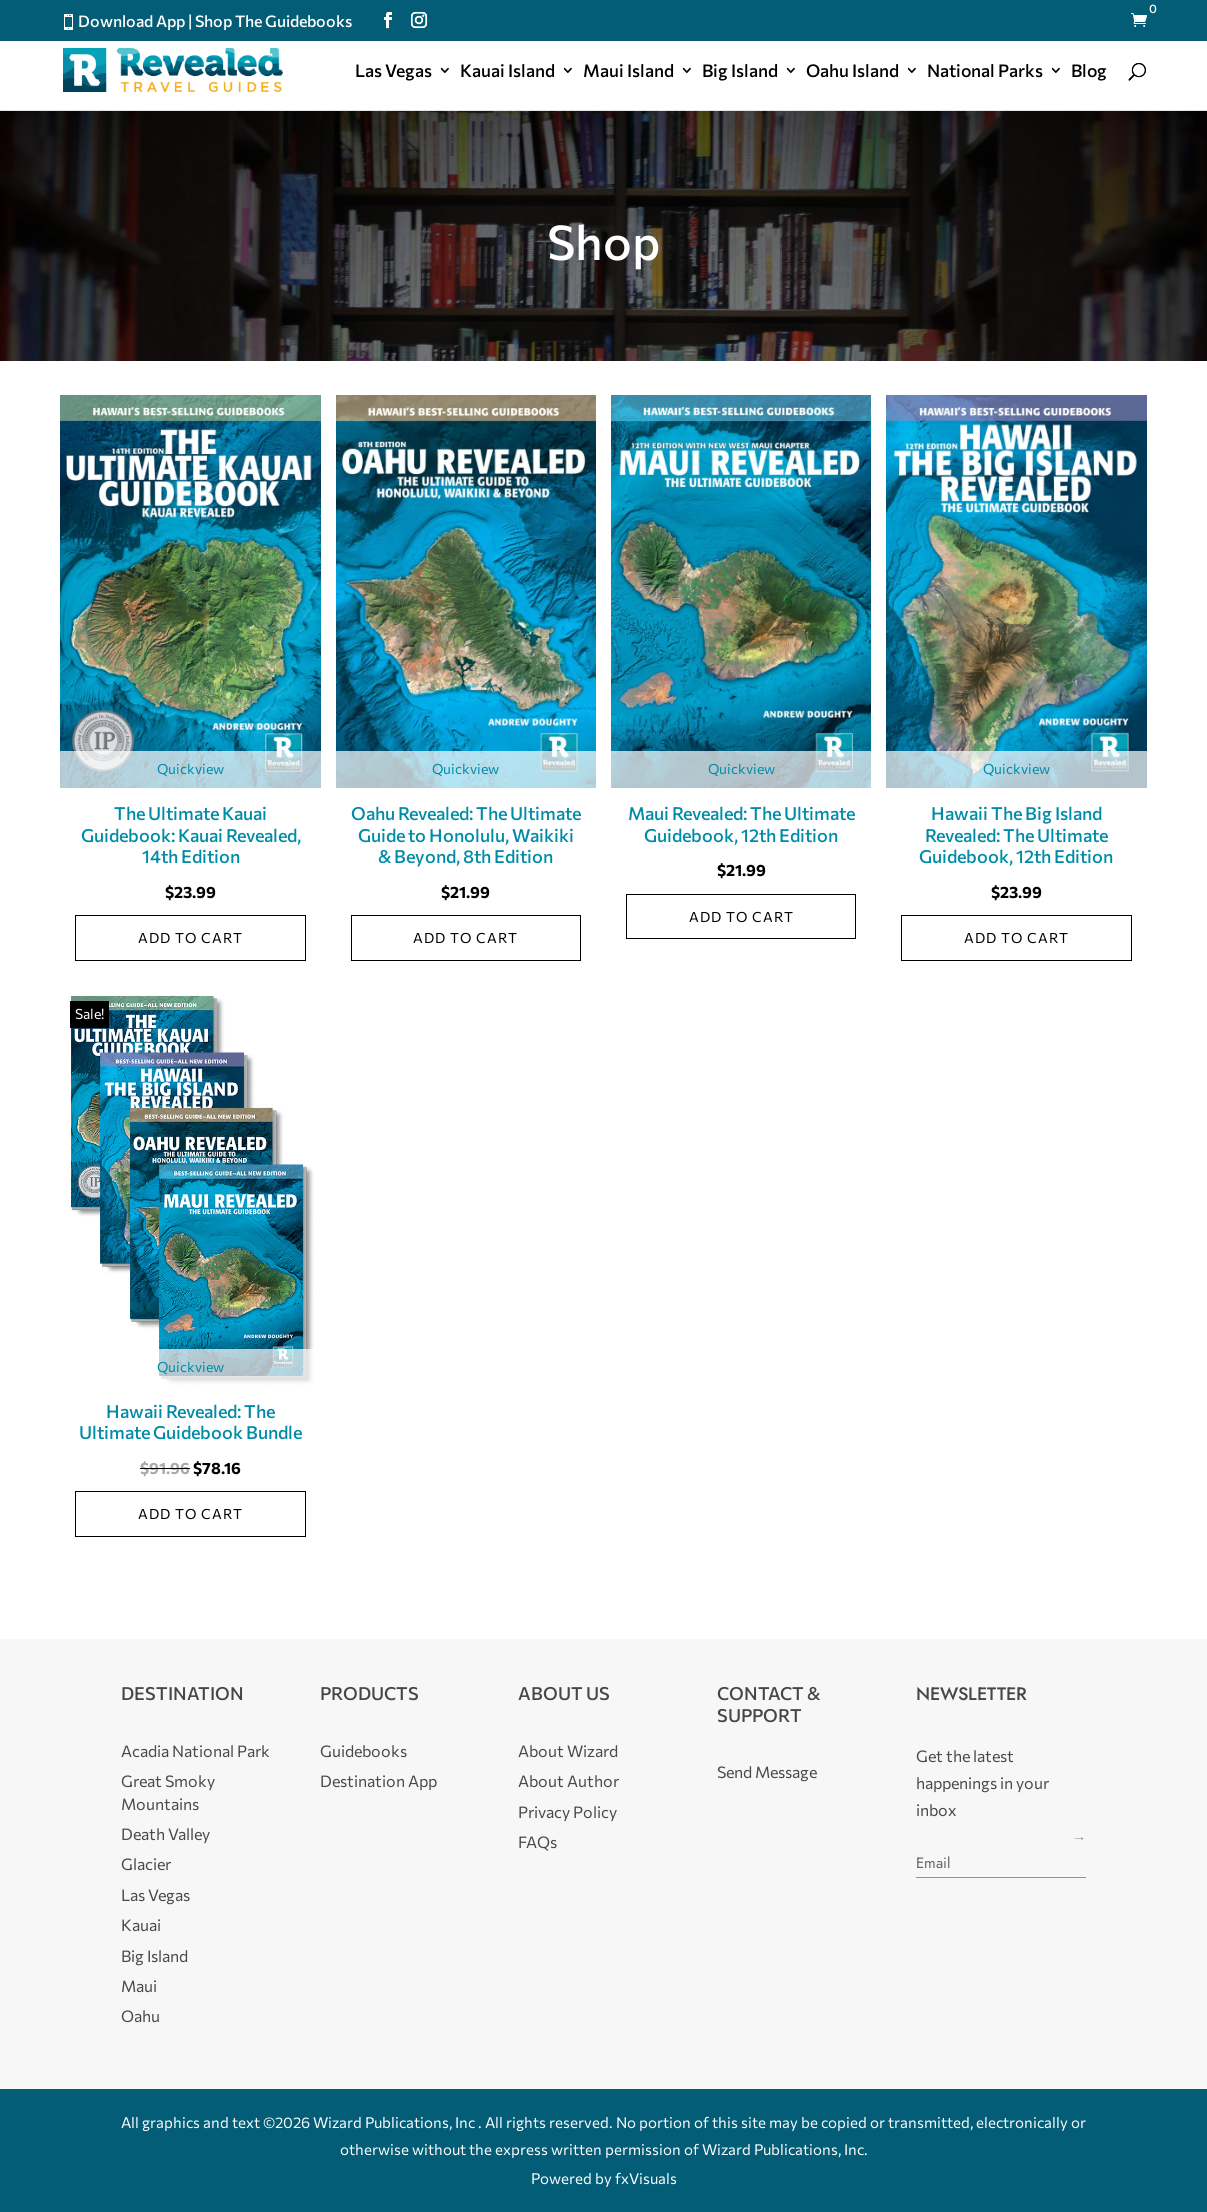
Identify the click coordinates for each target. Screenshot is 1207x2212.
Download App (131, 20)
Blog (1089, 72)
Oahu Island (852, 72)
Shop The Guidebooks (273, 20)
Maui (139, 1985)
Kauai (141, 1924)
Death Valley (165, 1833)
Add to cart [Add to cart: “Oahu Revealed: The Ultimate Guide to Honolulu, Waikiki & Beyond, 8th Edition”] (465, 937)
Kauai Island (507, 72)
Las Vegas (393, 72)
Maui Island (628, 72)
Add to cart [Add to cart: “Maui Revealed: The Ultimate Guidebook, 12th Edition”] (741, 916)
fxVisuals (646, 2178)
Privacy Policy (567, 1811)
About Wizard (568, 1750)
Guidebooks (363, 1750)
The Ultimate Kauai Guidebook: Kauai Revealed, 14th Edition (191, 834)
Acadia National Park (195, 1750)
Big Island (740, 72)
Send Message (767, 1771)
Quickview (190, 768)
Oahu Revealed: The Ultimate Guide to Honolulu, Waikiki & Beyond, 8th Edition (466, 834)
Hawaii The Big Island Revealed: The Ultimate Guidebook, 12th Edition (1016, 834)
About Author (568, 1780)
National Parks (985, 72)
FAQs (537, 1841)
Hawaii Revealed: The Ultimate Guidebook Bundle (190, 1422)
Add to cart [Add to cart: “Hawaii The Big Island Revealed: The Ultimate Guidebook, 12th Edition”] (1016, 937)
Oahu (140, 2015)
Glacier (146, 1863)
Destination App (378, 1780)
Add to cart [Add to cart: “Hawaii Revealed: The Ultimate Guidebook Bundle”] (190, 1513)
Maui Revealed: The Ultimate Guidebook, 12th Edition (741, 824)
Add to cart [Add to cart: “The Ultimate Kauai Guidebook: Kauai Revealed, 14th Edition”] (190, 937)
